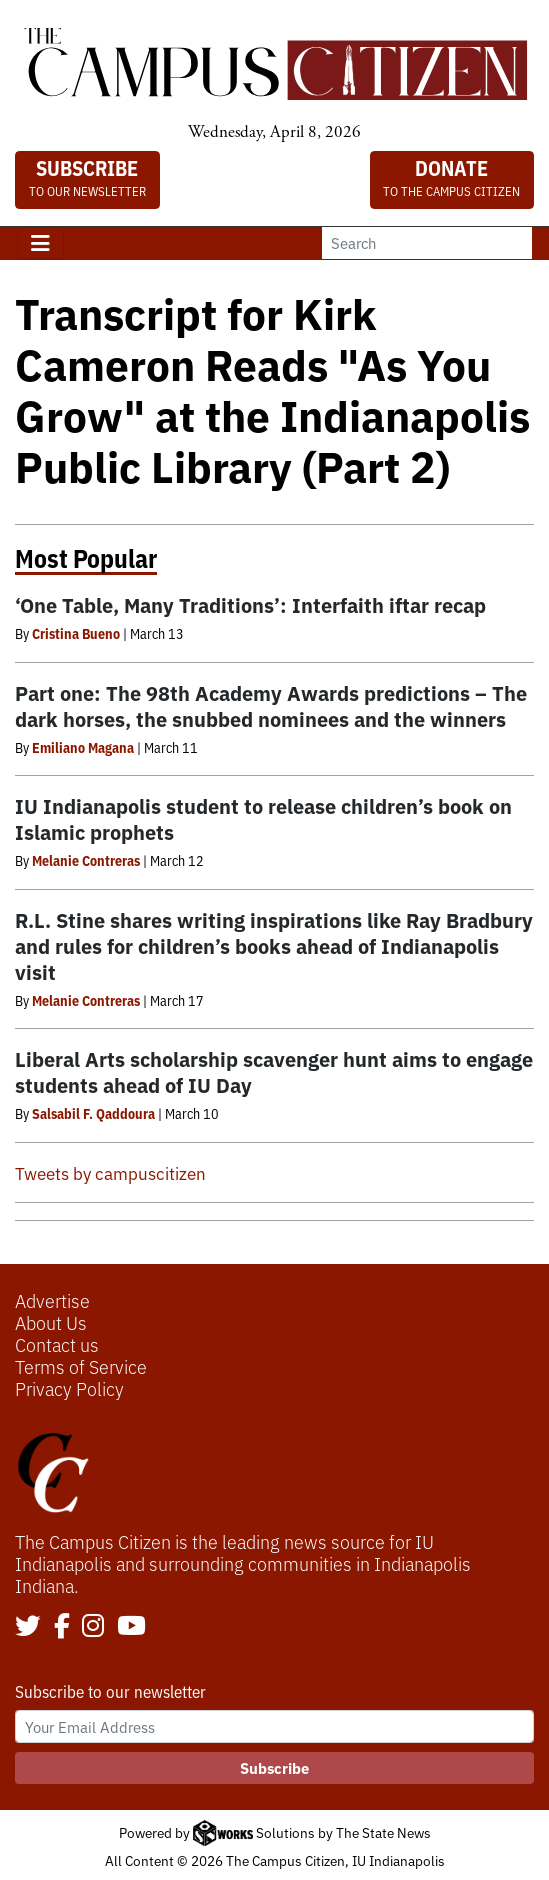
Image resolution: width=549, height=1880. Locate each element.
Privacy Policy (69, 1388)
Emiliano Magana (83, 747)
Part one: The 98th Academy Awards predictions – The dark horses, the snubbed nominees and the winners (271, 705)
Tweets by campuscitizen (110, 1172)
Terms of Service (81, 1366)
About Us (51, 1322)
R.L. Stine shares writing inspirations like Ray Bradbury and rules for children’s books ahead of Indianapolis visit (274, 945)
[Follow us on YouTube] (131, 1627)
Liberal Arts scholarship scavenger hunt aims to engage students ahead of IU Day (274, 1071)
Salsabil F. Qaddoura (93, 1113)
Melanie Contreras (86, 860)
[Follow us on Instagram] (93, 1627)
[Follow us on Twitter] (28, 1627)
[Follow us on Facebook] (62, 1627)
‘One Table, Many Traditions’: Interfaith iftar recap (250, 604)
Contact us (57, 1344)
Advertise (52, 1300)
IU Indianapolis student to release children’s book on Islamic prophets (263, 818)
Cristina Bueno (76, 633)
